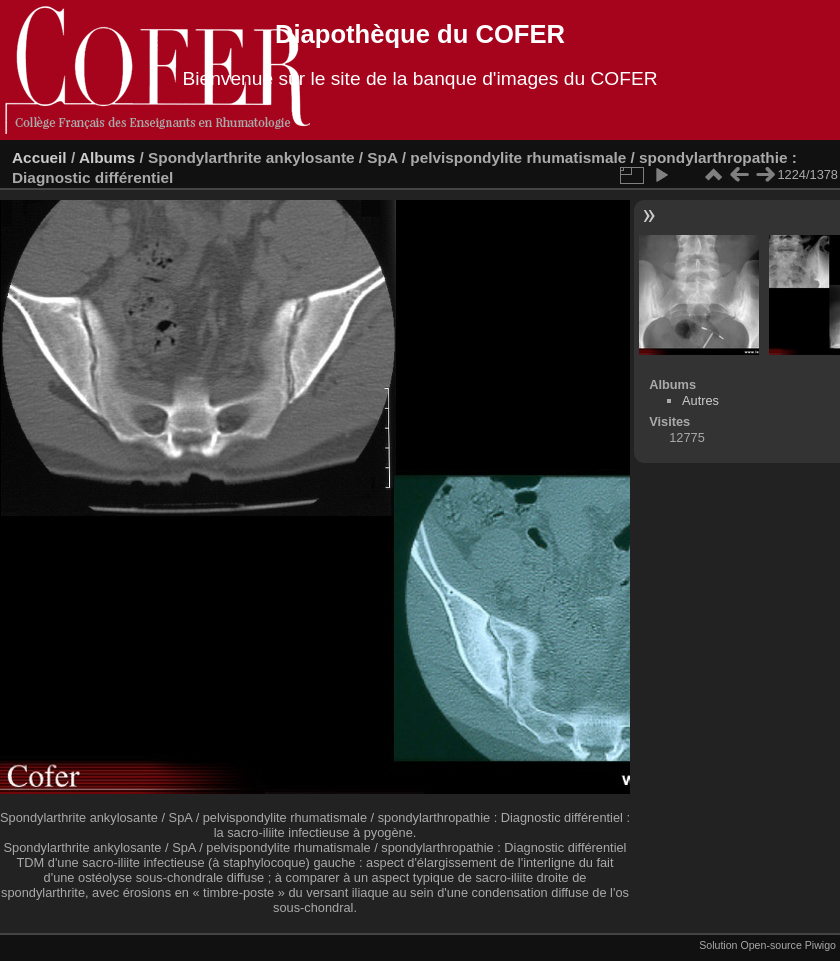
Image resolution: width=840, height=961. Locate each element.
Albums (107, 157)
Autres (700, 400)
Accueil (39, 157)
